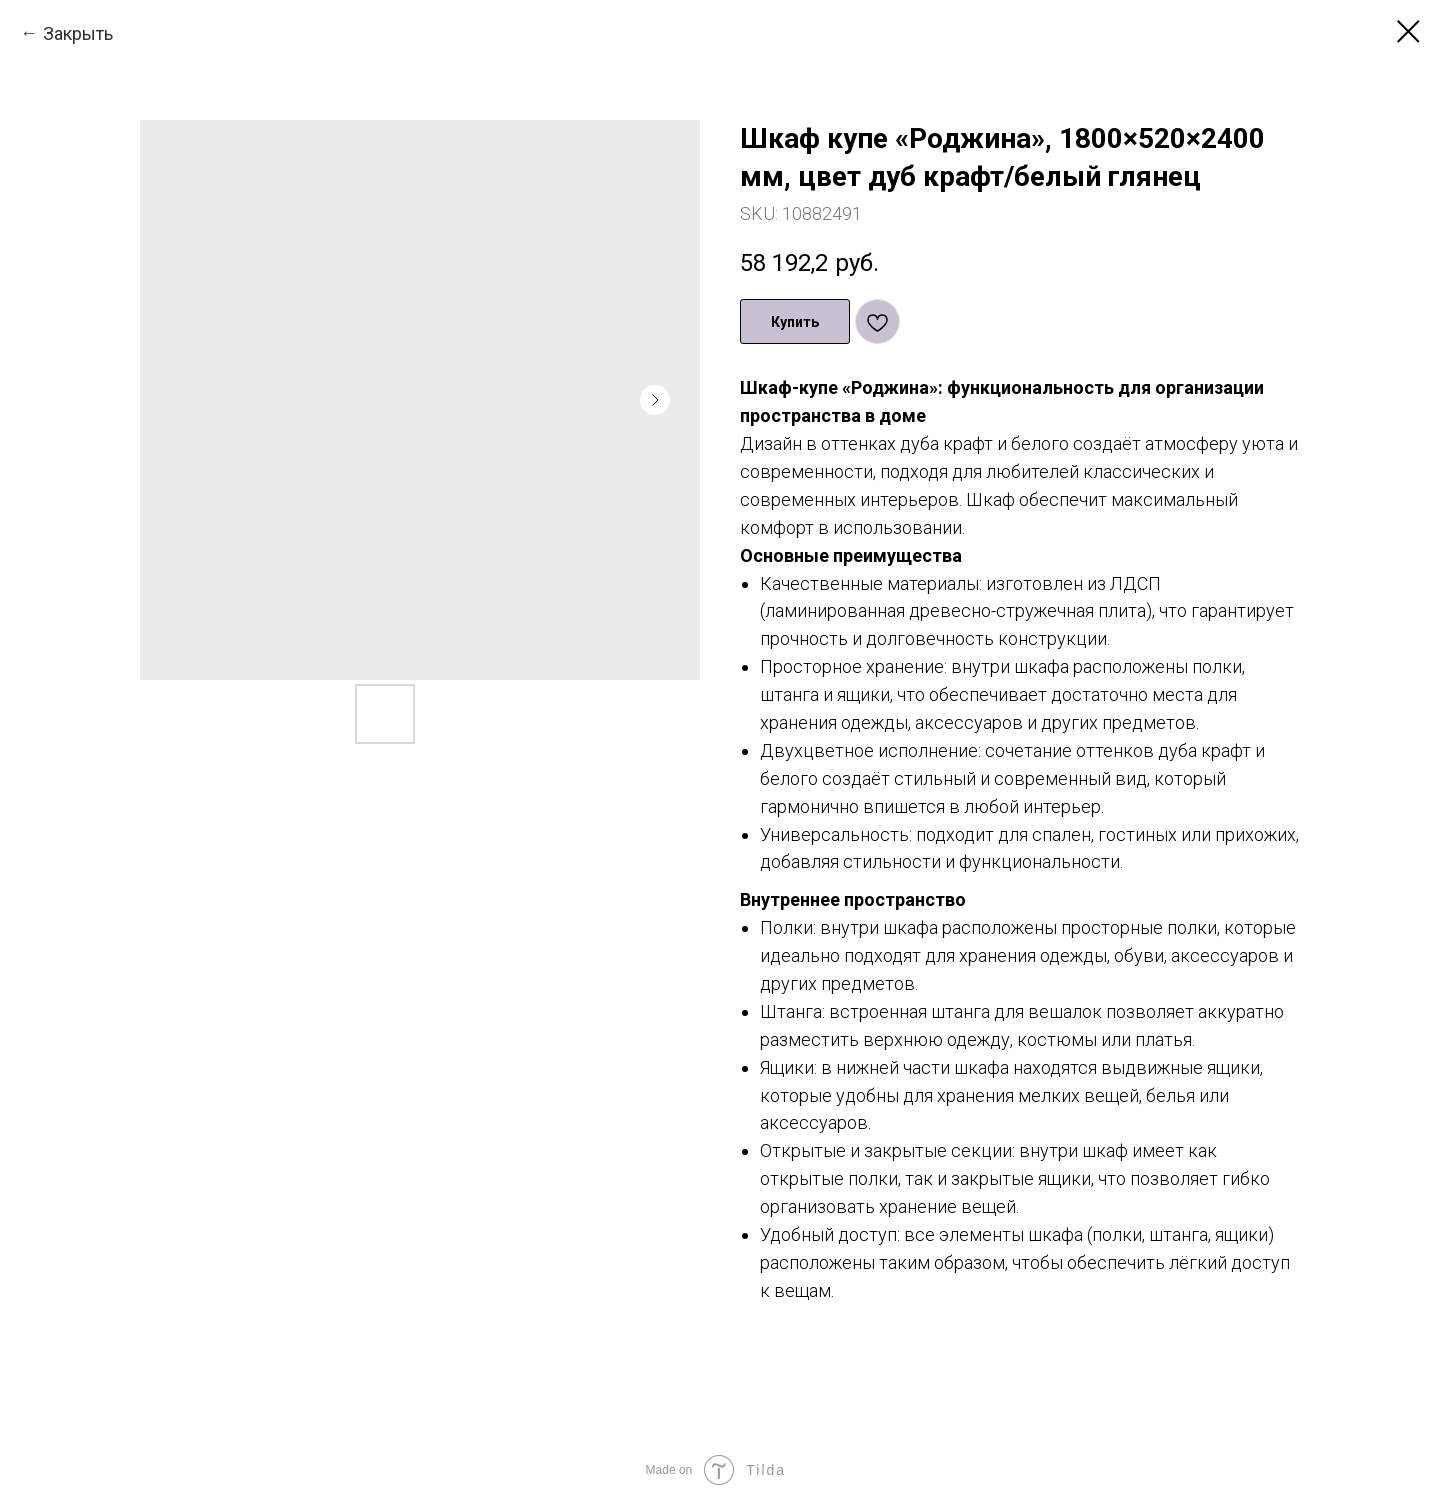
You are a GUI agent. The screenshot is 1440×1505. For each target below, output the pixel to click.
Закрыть (78, 33)
